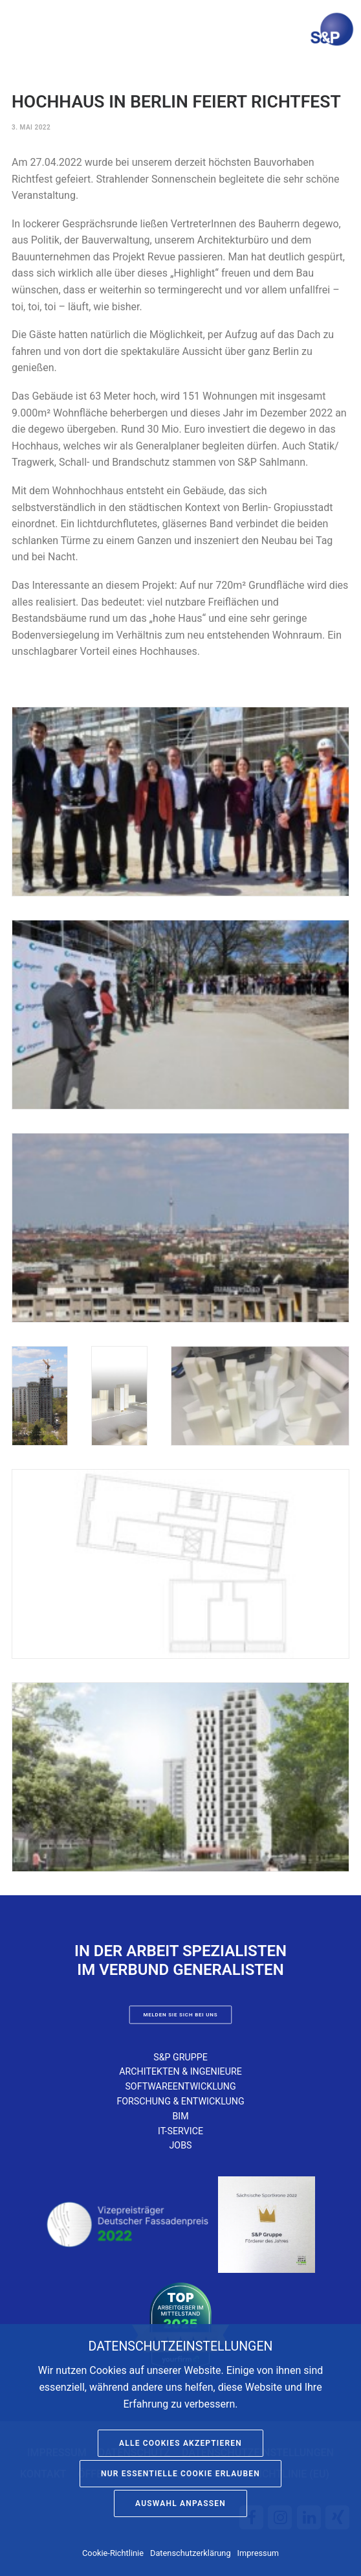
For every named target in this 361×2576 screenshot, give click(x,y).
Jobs (180, 2145)
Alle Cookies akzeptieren (180, 2443)
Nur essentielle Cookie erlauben (180, 2473)
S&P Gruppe (180, 2057)
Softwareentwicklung (180, 2086)
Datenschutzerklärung (190, 2553)
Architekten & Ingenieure (180, 2071)
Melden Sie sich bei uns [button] (180, 2015)
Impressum (258, 2553)
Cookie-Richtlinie (113, 2553)
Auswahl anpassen (180, 2503)
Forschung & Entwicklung (180, 2101)
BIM (180, 2116)
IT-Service (180, 2131)
